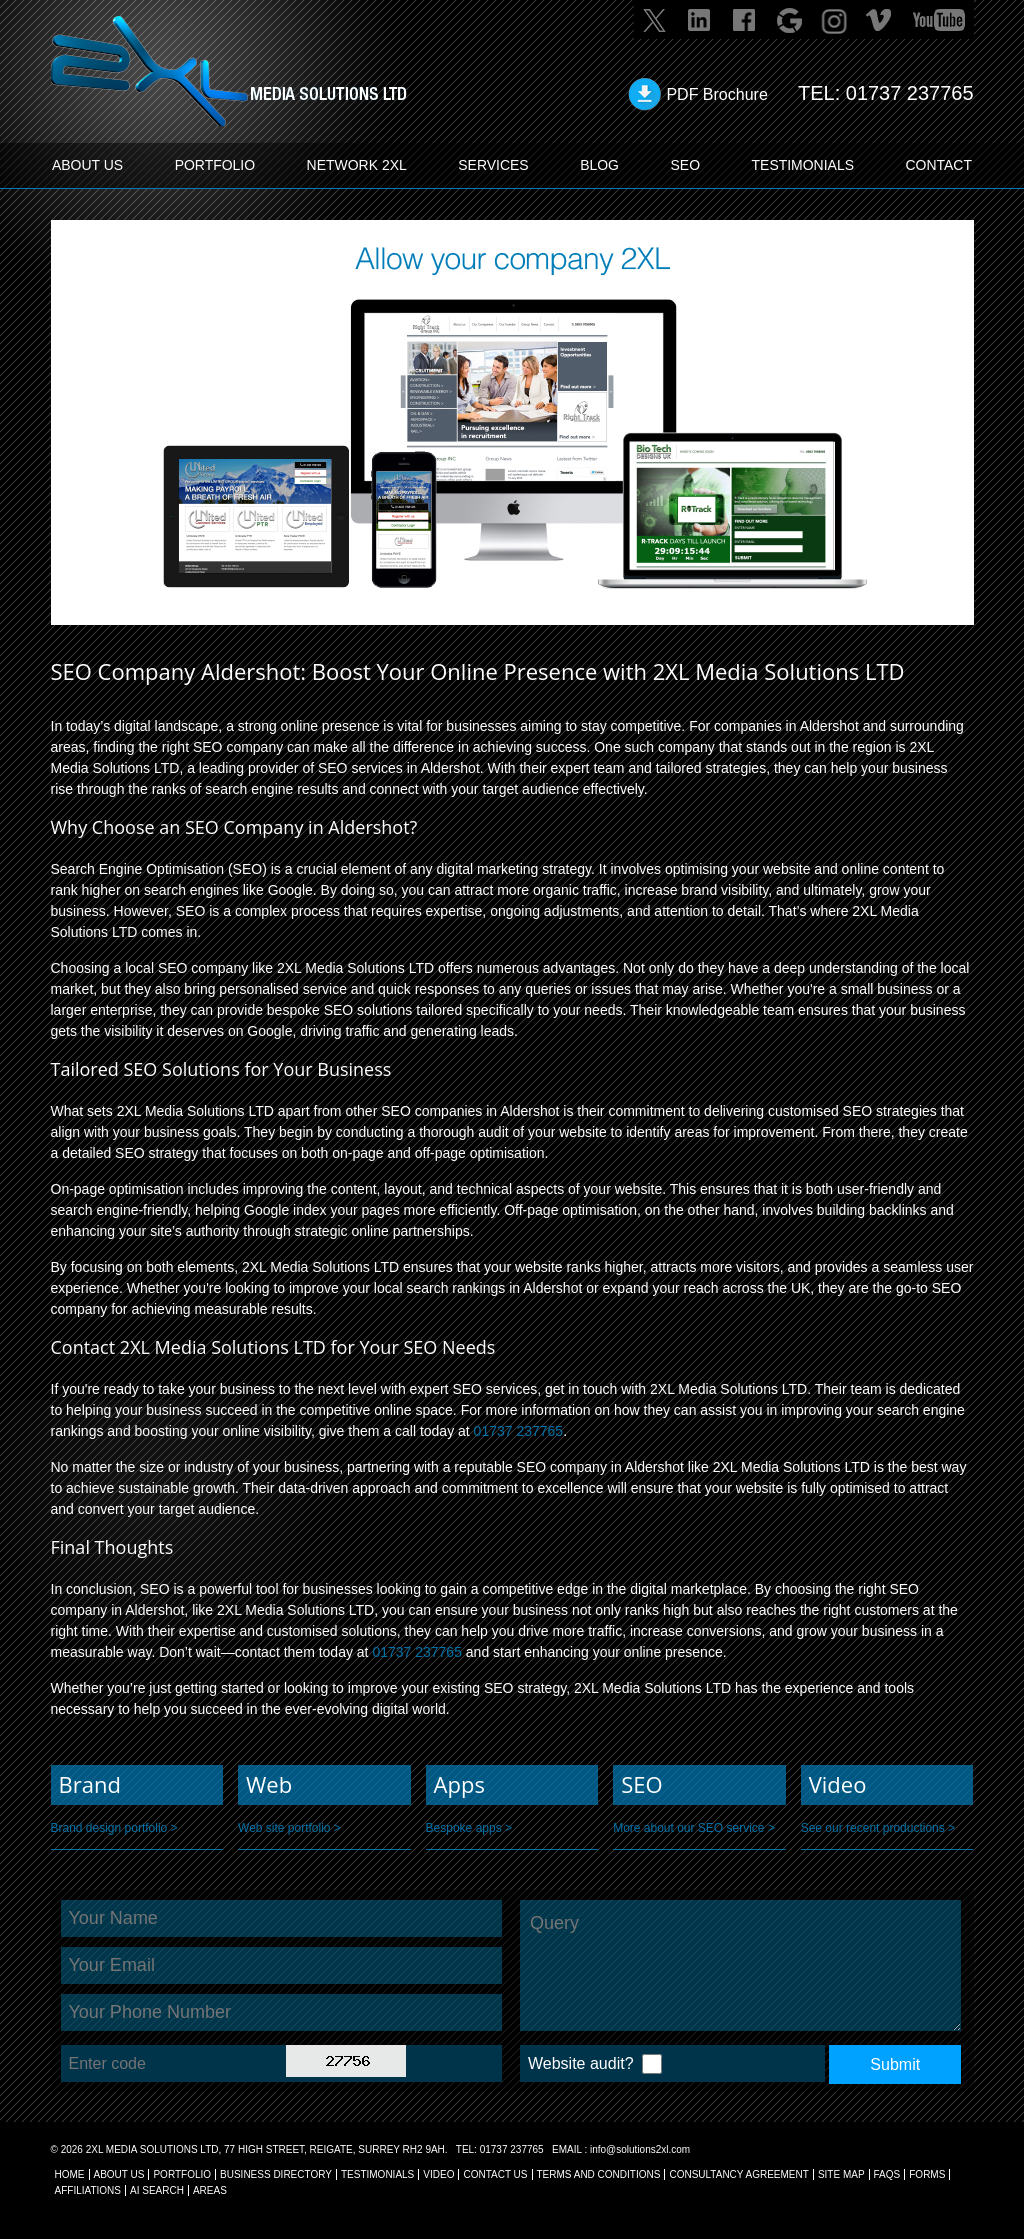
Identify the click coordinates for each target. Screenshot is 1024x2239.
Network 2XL (357, 165)
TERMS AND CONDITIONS (599, 2174)
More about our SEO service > (694, 1828)
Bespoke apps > (469, 1828)
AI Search (157, 2190)
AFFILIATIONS (88, 2190)
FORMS (927, 2174)
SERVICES (493, 165)
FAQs (887, 2174)
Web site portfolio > (289, 1828)
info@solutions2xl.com (640, 2149)
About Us (119, 2174)
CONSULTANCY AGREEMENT (738, 2174)
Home (70, 2174)
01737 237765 (910, 93)
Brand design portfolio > (114, 1828)
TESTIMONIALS (802, 165)
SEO (685, 165)
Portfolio (182, 2174)
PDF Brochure (716, 94)
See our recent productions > (878, 1828)
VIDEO (438, 2174)
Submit (895, 2064)
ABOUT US (87, 165)
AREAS (210, 2190)
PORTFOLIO (215, 165)
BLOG (599, 165)
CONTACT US (495, 2174)
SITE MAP (841, 2174)
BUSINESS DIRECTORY (276, 2174)
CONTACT (938, 165)
